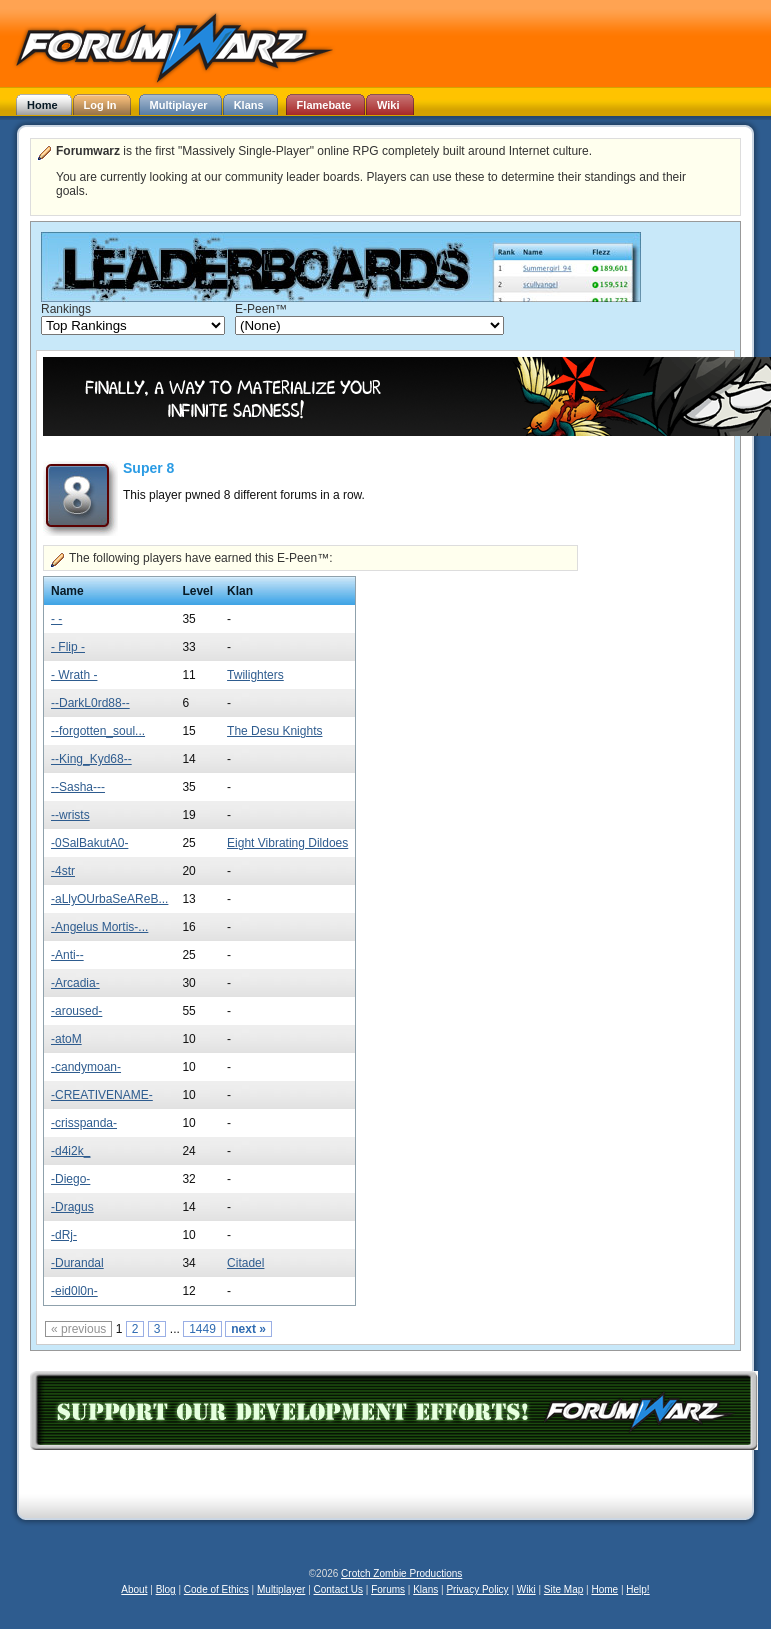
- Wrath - (74, 675)
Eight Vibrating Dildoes (287, 843)
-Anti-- (67, 955)
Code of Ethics (216, 1589)
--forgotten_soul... (98, 731)
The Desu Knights (274, 731)
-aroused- (76, 1011)
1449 (202, 1329)
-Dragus (72, 1207)
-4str (63, 871)
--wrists (70, 815)
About (134, 1589)
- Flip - (68, 647)
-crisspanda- (84, 1123)
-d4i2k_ (70, 1151)
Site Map (563, 1589)
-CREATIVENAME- (102, 1095)
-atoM (66, 1039)
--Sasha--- (78, 787)
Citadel (245, 1263)
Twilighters (255, 675)
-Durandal (77, 1263)
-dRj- (64, 1235)
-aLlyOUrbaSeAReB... (109, 899)
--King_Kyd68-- (91, 759)
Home (604, 1589)
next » (248, 1329)
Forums (388, 1589)
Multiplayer (281, 1589)
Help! (637, 1589)
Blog (166, 1589)
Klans (425, 1589)
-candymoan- (86, 1067)
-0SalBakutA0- (89, 843)
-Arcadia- (75, 983)
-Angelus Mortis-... (99, 927)
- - (56, 619)
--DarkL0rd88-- (90, 703)
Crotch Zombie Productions (401, 1573)
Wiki (526, 1589)
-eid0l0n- (74, 1291)
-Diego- (70, 1179)
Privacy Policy (477, 1589)
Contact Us (338, 1589)
